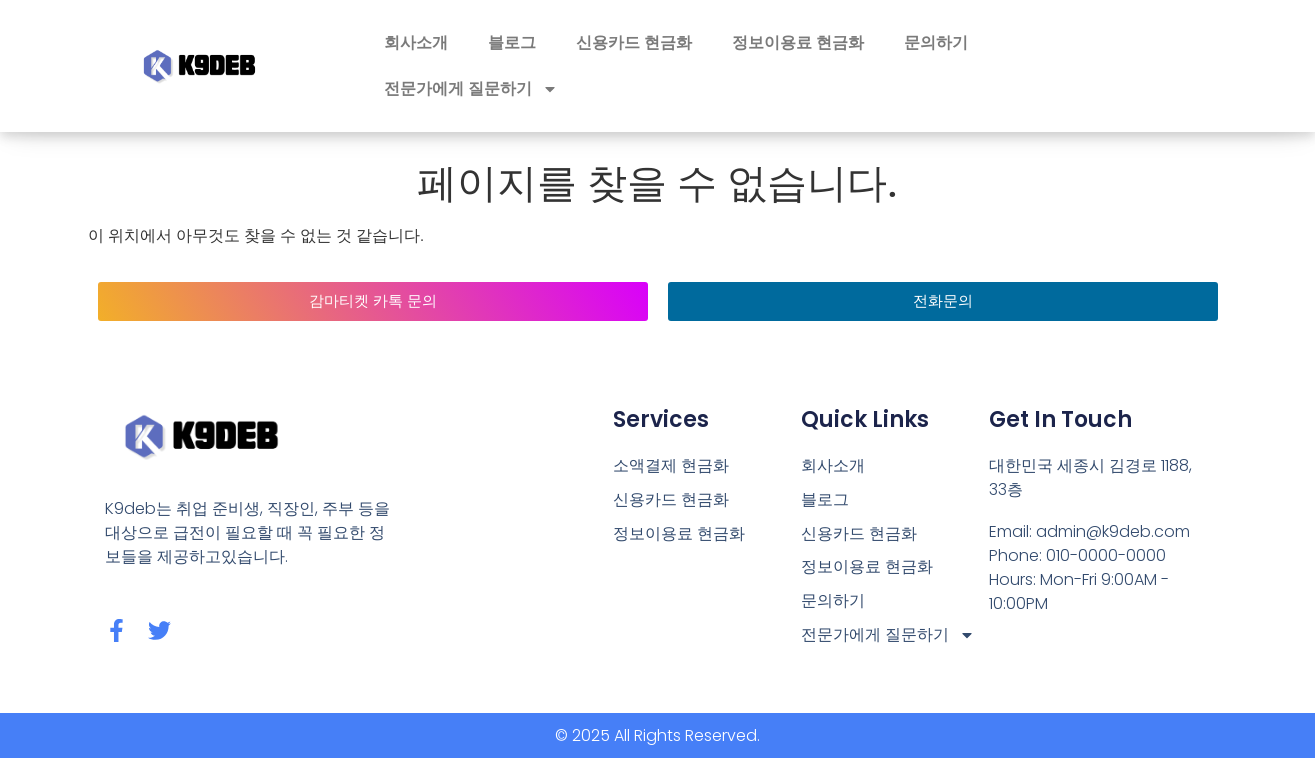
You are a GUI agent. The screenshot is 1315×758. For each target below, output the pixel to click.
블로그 (512, 42)
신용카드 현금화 (634, 42)
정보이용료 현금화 (798, 42)
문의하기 (936, 42)
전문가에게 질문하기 (471, 89)
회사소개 (416, 42)
